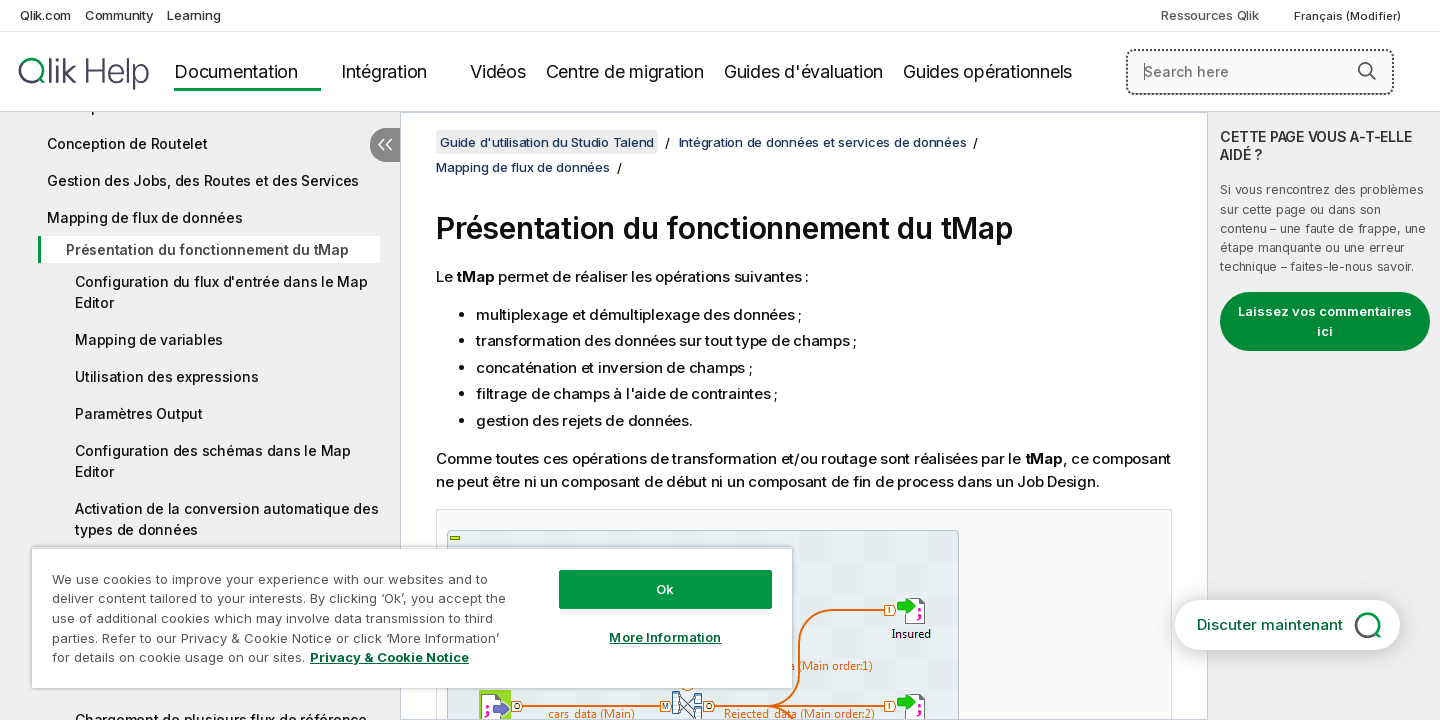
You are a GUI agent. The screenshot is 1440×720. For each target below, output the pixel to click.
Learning (193, 15)
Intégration (384, 71)
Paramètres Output (139, 413)
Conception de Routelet (127, 143)
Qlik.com (45, 15)
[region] (412, 617)
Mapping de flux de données (145, 217)
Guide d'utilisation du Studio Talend (547, 142)
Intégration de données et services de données (823, 142)
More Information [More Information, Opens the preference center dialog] (665, 637)
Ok (665, 589)
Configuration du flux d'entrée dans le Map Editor (221, 292)
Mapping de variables (149, 339)
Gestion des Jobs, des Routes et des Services (203, 180)
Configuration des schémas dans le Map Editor (213, 461)
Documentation (236, 71)
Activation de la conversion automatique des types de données (226, 519)
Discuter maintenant (1270, 624)
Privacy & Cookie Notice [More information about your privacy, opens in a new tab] (389, 657)
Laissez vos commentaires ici (1325, 321)
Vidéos (498, 71)
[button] (1367, 71)
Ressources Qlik (1209, 15)
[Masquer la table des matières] (385, 145)
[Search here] (1260, 72)
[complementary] (1324, 416)
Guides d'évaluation (803, 71)
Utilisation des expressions (166, 376)
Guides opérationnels (987, 71)
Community (119, 15)
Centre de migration (625, 71)
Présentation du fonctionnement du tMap (207, 249)
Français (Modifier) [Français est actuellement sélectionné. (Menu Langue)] (1349, 16)
